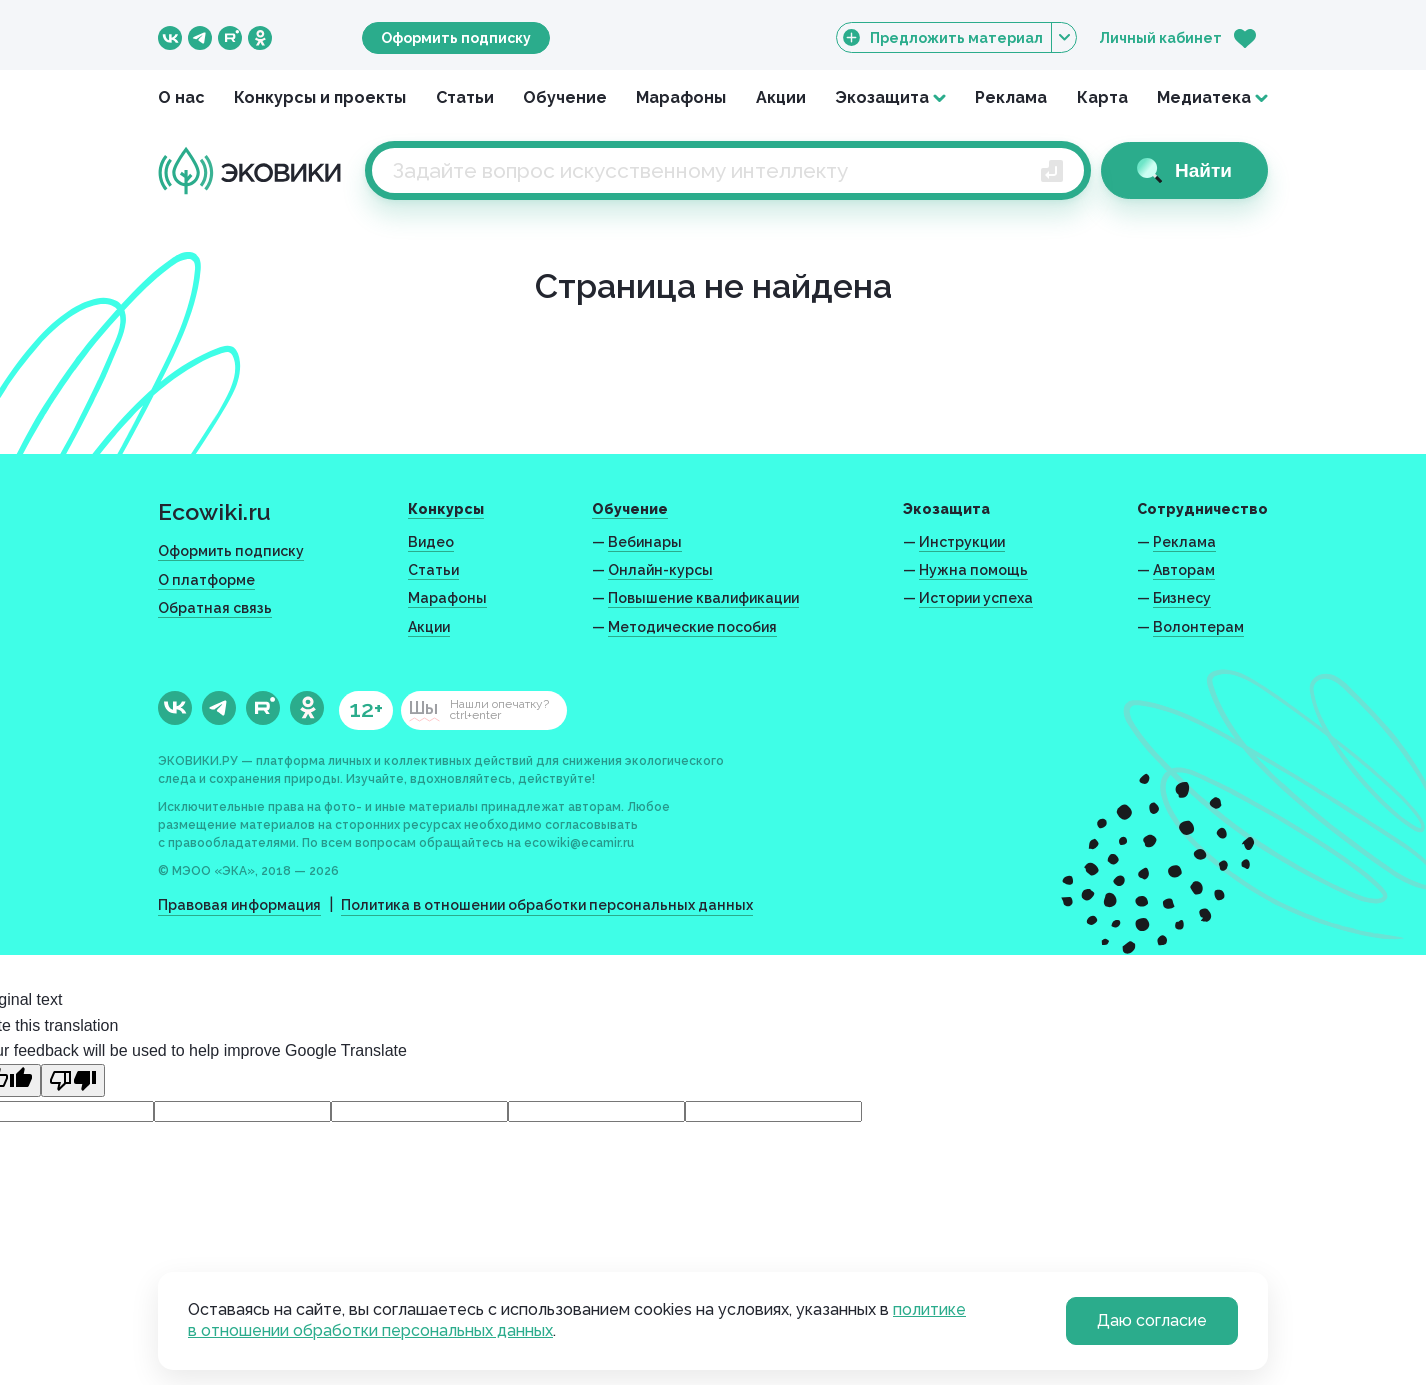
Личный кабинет (1160, 38)
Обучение (565, 97)
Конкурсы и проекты (320, 97)
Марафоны (681, 97)
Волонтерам (1198, 627)
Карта (1102, 97)
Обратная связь (215, 608)
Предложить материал (956, 37)
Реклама (1011, 97)
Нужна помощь (973, 570)
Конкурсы (446, 509)
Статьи (465, 97)
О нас (181, 97)
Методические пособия (692, 627)
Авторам (1184, 570)
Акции (781, 97)
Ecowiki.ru (214, 511)
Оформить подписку (456, 38)
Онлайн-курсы (660, 570)
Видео (431, 542)
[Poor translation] (73, 1080)
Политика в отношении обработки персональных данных (547, 905)
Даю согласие (1152, 1320)
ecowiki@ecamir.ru (579, 843)
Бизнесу (1182, 598)
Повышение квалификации (703, 598)
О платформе (206, 580)
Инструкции (962, 542)
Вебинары (645, 542)
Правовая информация (239, 905)
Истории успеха (976, 598)
